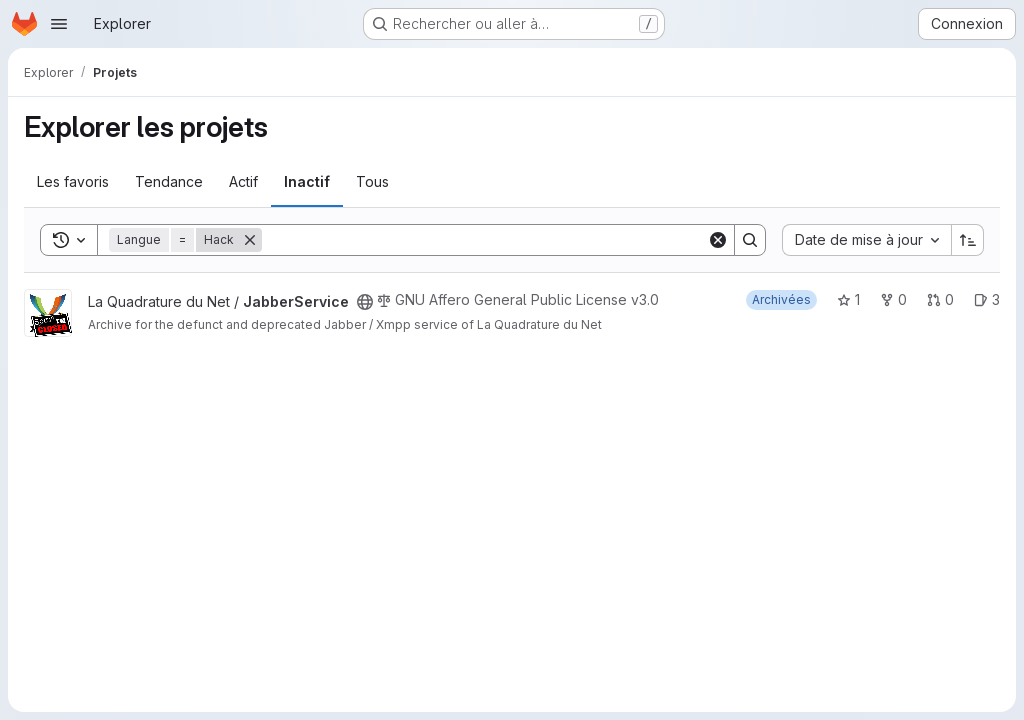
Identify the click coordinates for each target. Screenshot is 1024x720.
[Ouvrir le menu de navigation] (59, 24)
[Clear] (718, 240)
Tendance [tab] (169, 181)
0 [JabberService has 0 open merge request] (940, 299)
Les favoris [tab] (73, 181)
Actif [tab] (243, 181)
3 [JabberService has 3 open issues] (987, 299)
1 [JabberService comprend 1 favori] (848, 299)
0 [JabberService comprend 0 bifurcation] (893, 299)
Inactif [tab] (307, 181)
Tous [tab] (372, 181)
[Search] (484, 240)
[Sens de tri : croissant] (968, 240)
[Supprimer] (250, 240)
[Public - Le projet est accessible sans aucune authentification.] (365, 302)
